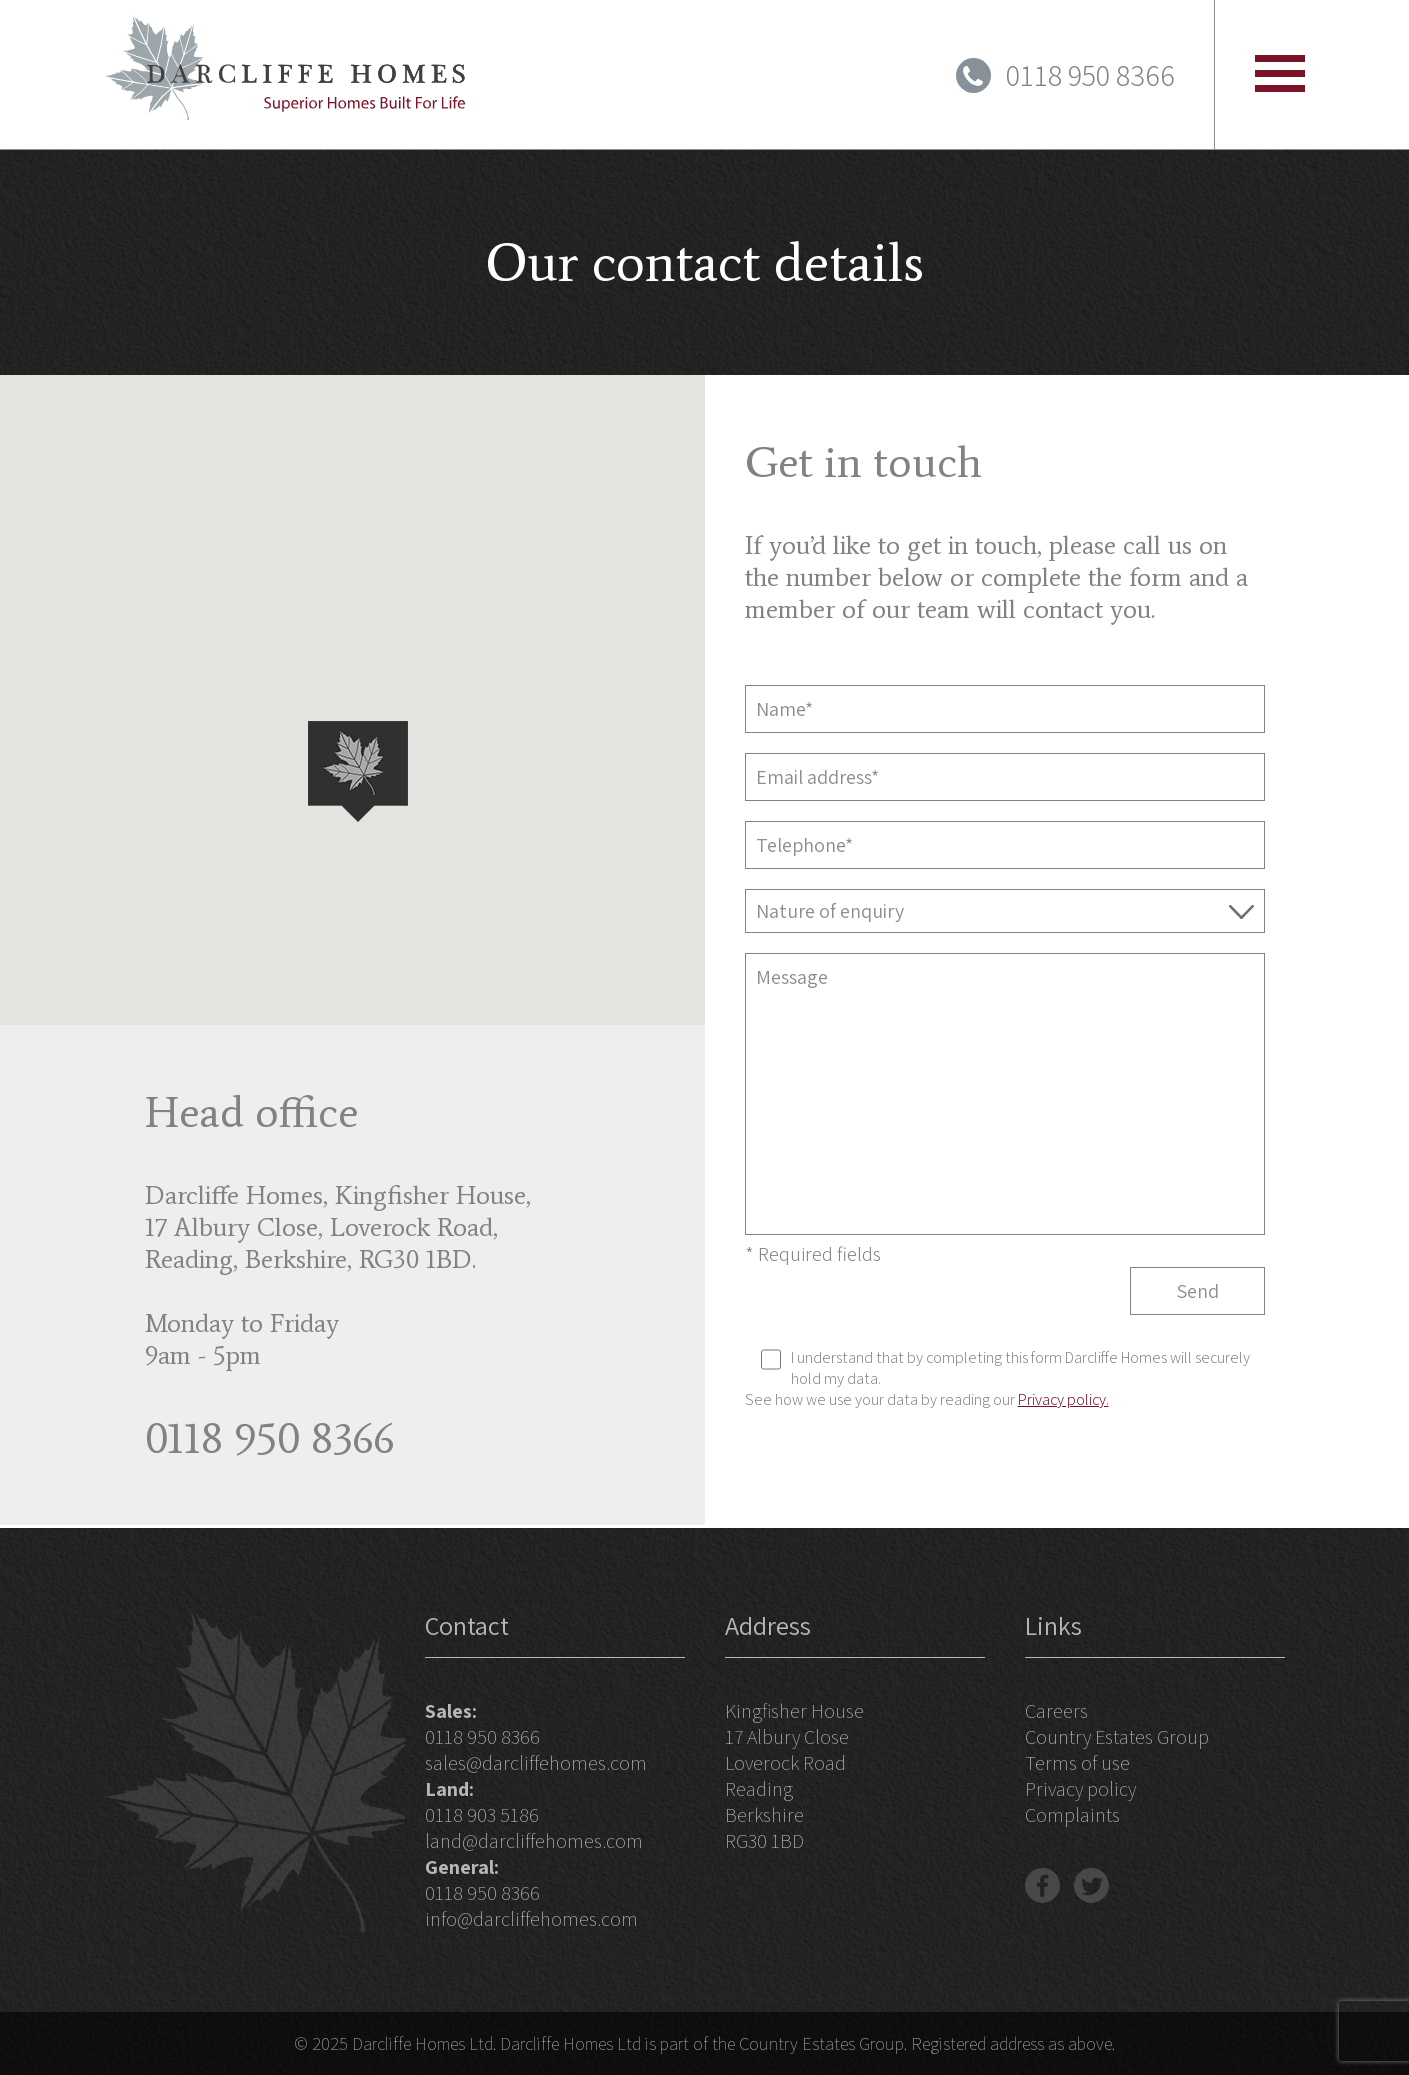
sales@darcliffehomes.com (536, 1763)
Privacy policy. (1063, 1399)
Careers (1056, 1711)
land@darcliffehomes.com (534, 1841)
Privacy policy (1080, 1789)
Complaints (1072, 1815)
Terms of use (1077, 1763)
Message (1005, 1094)
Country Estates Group (1117, 1737)
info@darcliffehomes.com (531, 1919)
